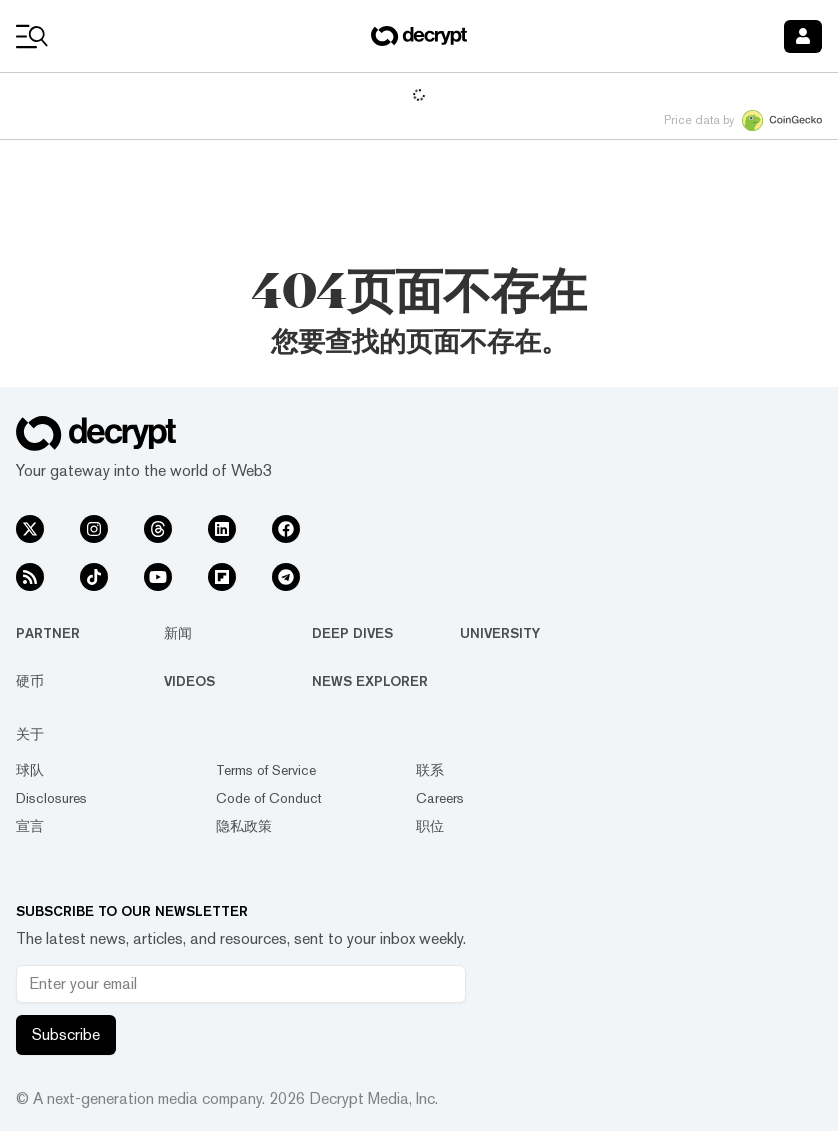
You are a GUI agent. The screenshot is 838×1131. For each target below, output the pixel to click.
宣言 (30, 826)
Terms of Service (266, 770)
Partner (48, 633)
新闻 (178, 633)
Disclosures (51, 798)
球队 (30, 770)
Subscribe (66, 1034)
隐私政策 (244, 826)
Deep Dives (352, 633)
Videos (189, 681)
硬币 (30, 681)
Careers (440, 798)
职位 (430, 826)
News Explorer (370, 681)
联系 (430, 770)
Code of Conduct (269, 798)
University (500, 633)
